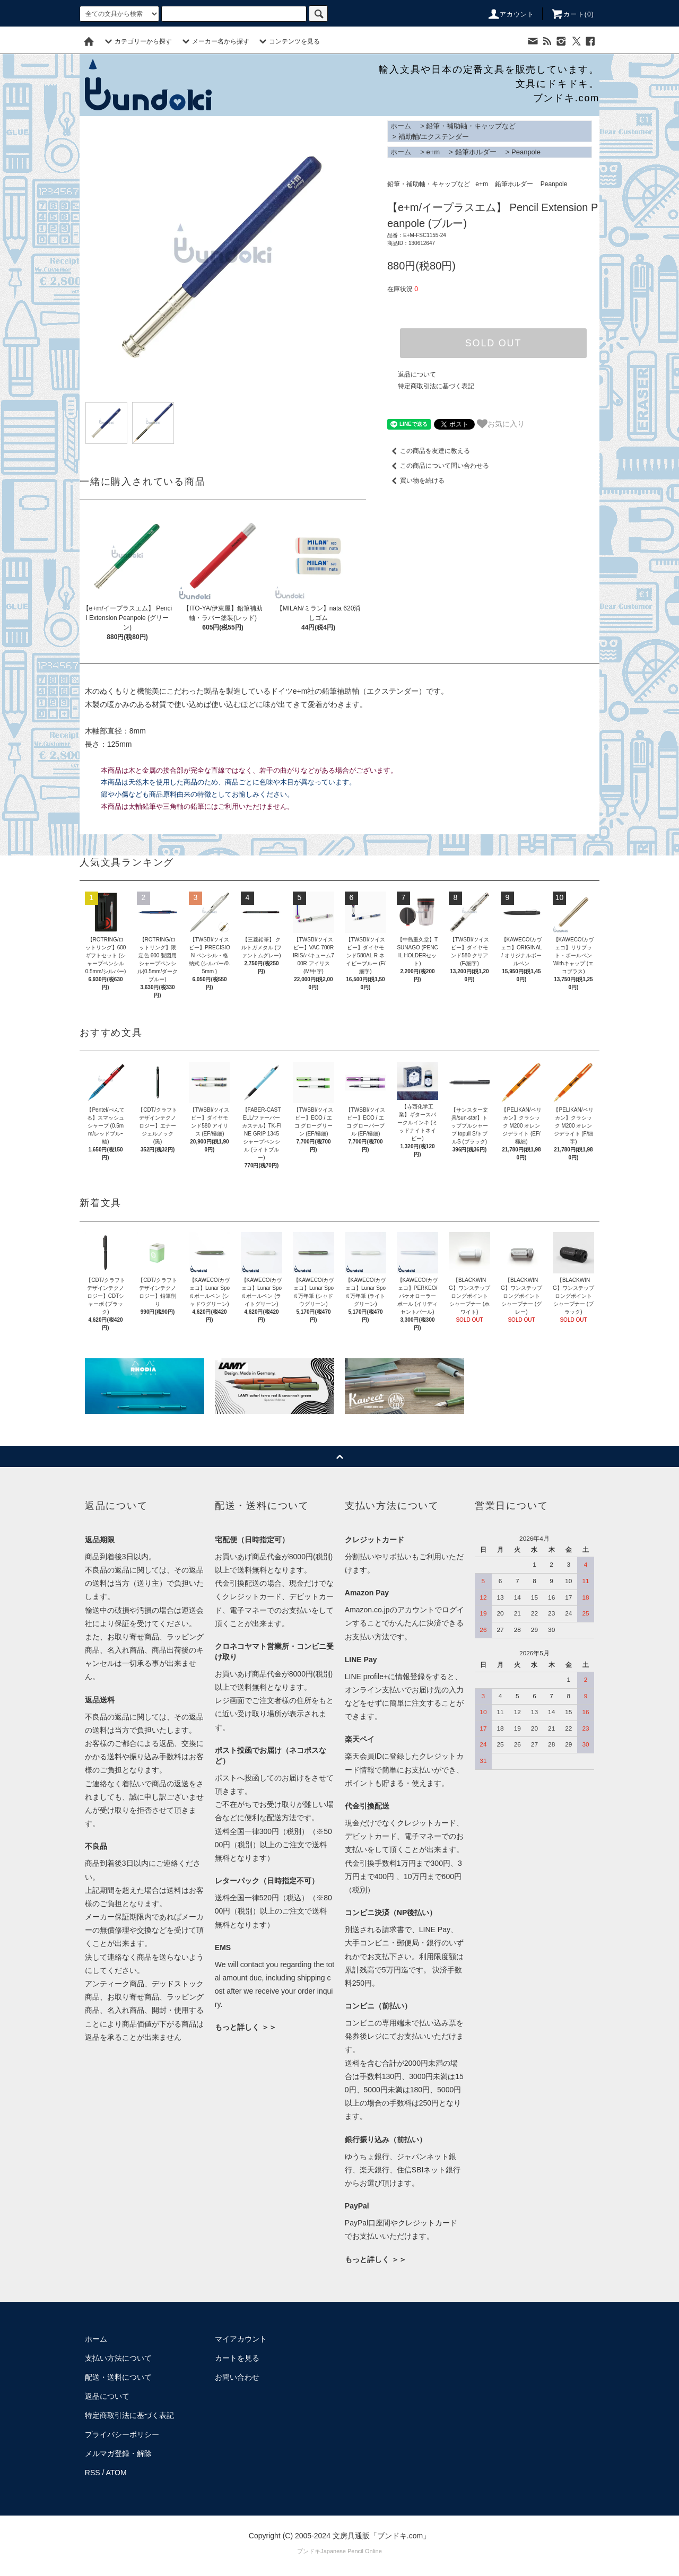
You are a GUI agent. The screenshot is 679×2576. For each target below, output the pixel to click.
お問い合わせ (237, 2377)
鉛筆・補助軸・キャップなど (471, 126)
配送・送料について (118, 2377)
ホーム (400, 126)
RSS (92, 2472)
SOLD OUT (493, 343)
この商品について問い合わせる (438, 465)
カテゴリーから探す (137, 41)
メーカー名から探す (214, 41)
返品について (417, 374)
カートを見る (237, 2358)
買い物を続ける (416, 480)
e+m (433, 152)
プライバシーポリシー (122, 2434)
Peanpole (526, 152)
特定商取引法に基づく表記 (436, 386)
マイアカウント (241, 2339)
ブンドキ (308, 2551)
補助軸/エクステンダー (433, 137)
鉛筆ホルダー (476, 152)
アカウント (511, 14)
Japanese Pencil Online (351, 2551)
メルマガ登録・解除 (118, 2453)
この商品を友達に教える (428, 451)
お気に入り (501, 423)
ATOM (116, 2472)
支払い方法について (118, 2358)
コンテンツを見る (288, 41)
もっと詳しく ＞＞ (245, 2027)
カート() (572, 14)
